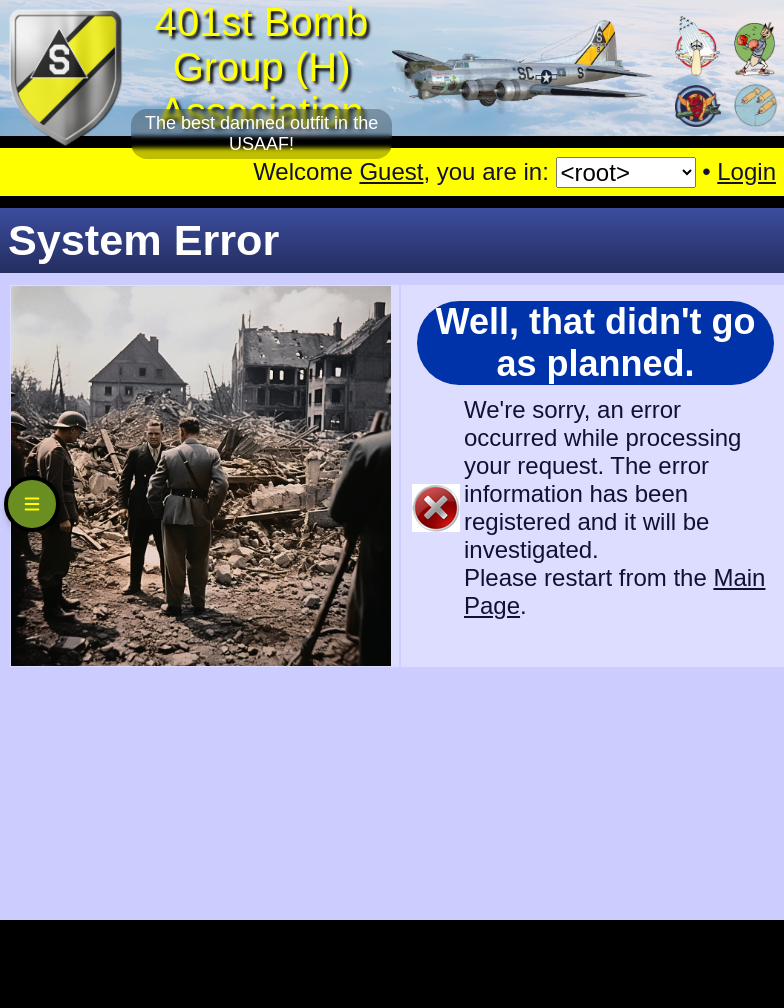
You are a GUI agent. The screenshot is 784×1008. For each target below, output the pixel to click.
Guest (391, 171)
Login (746, 171)
